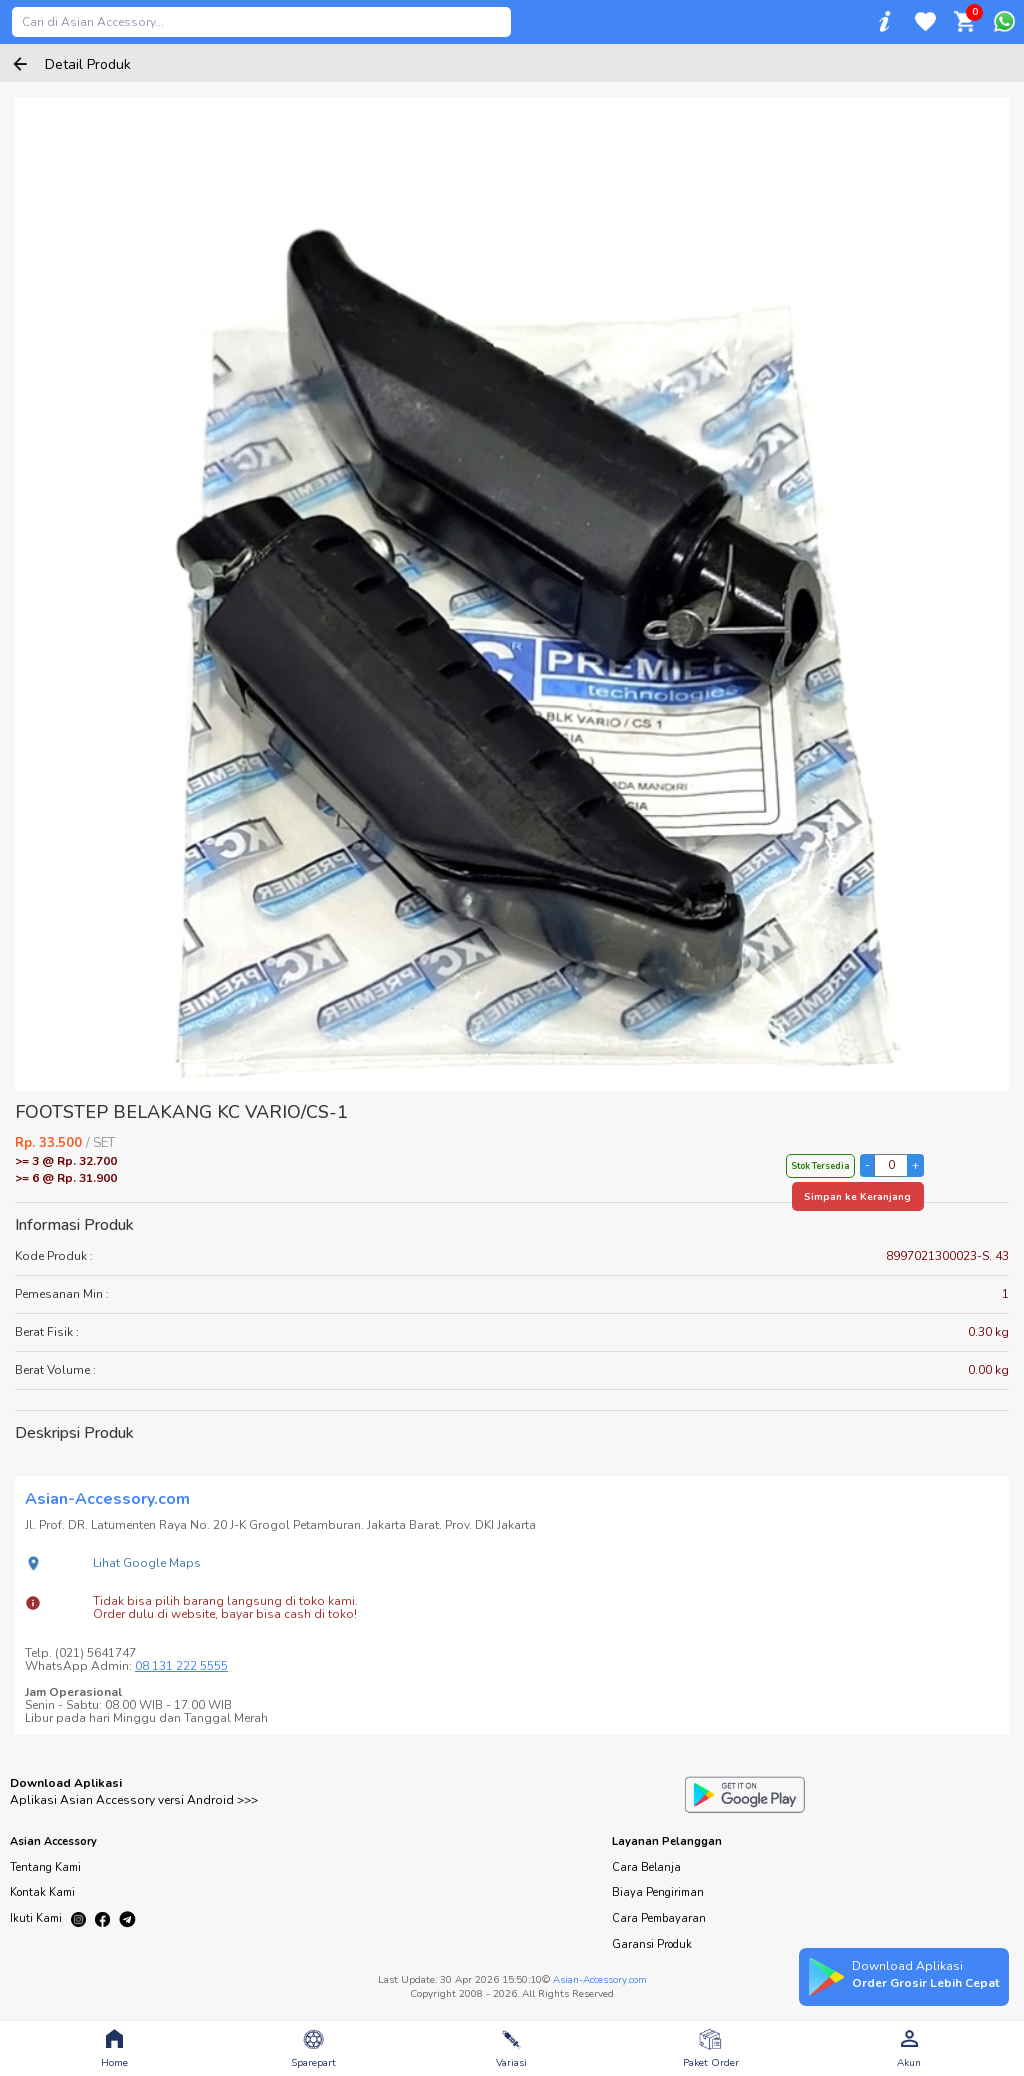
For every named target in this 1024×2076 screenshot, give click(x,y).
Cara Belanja (646, 1867)
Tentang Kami (45, 1867)
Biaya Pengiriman (658, 1892)
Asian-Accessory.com (600, 1980)
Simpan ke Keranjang (857, 1197)
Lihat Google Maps (147, 1563)
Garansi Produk (652, 1944)
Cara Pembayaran (659, 1918)
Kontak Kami (42, 1892)
